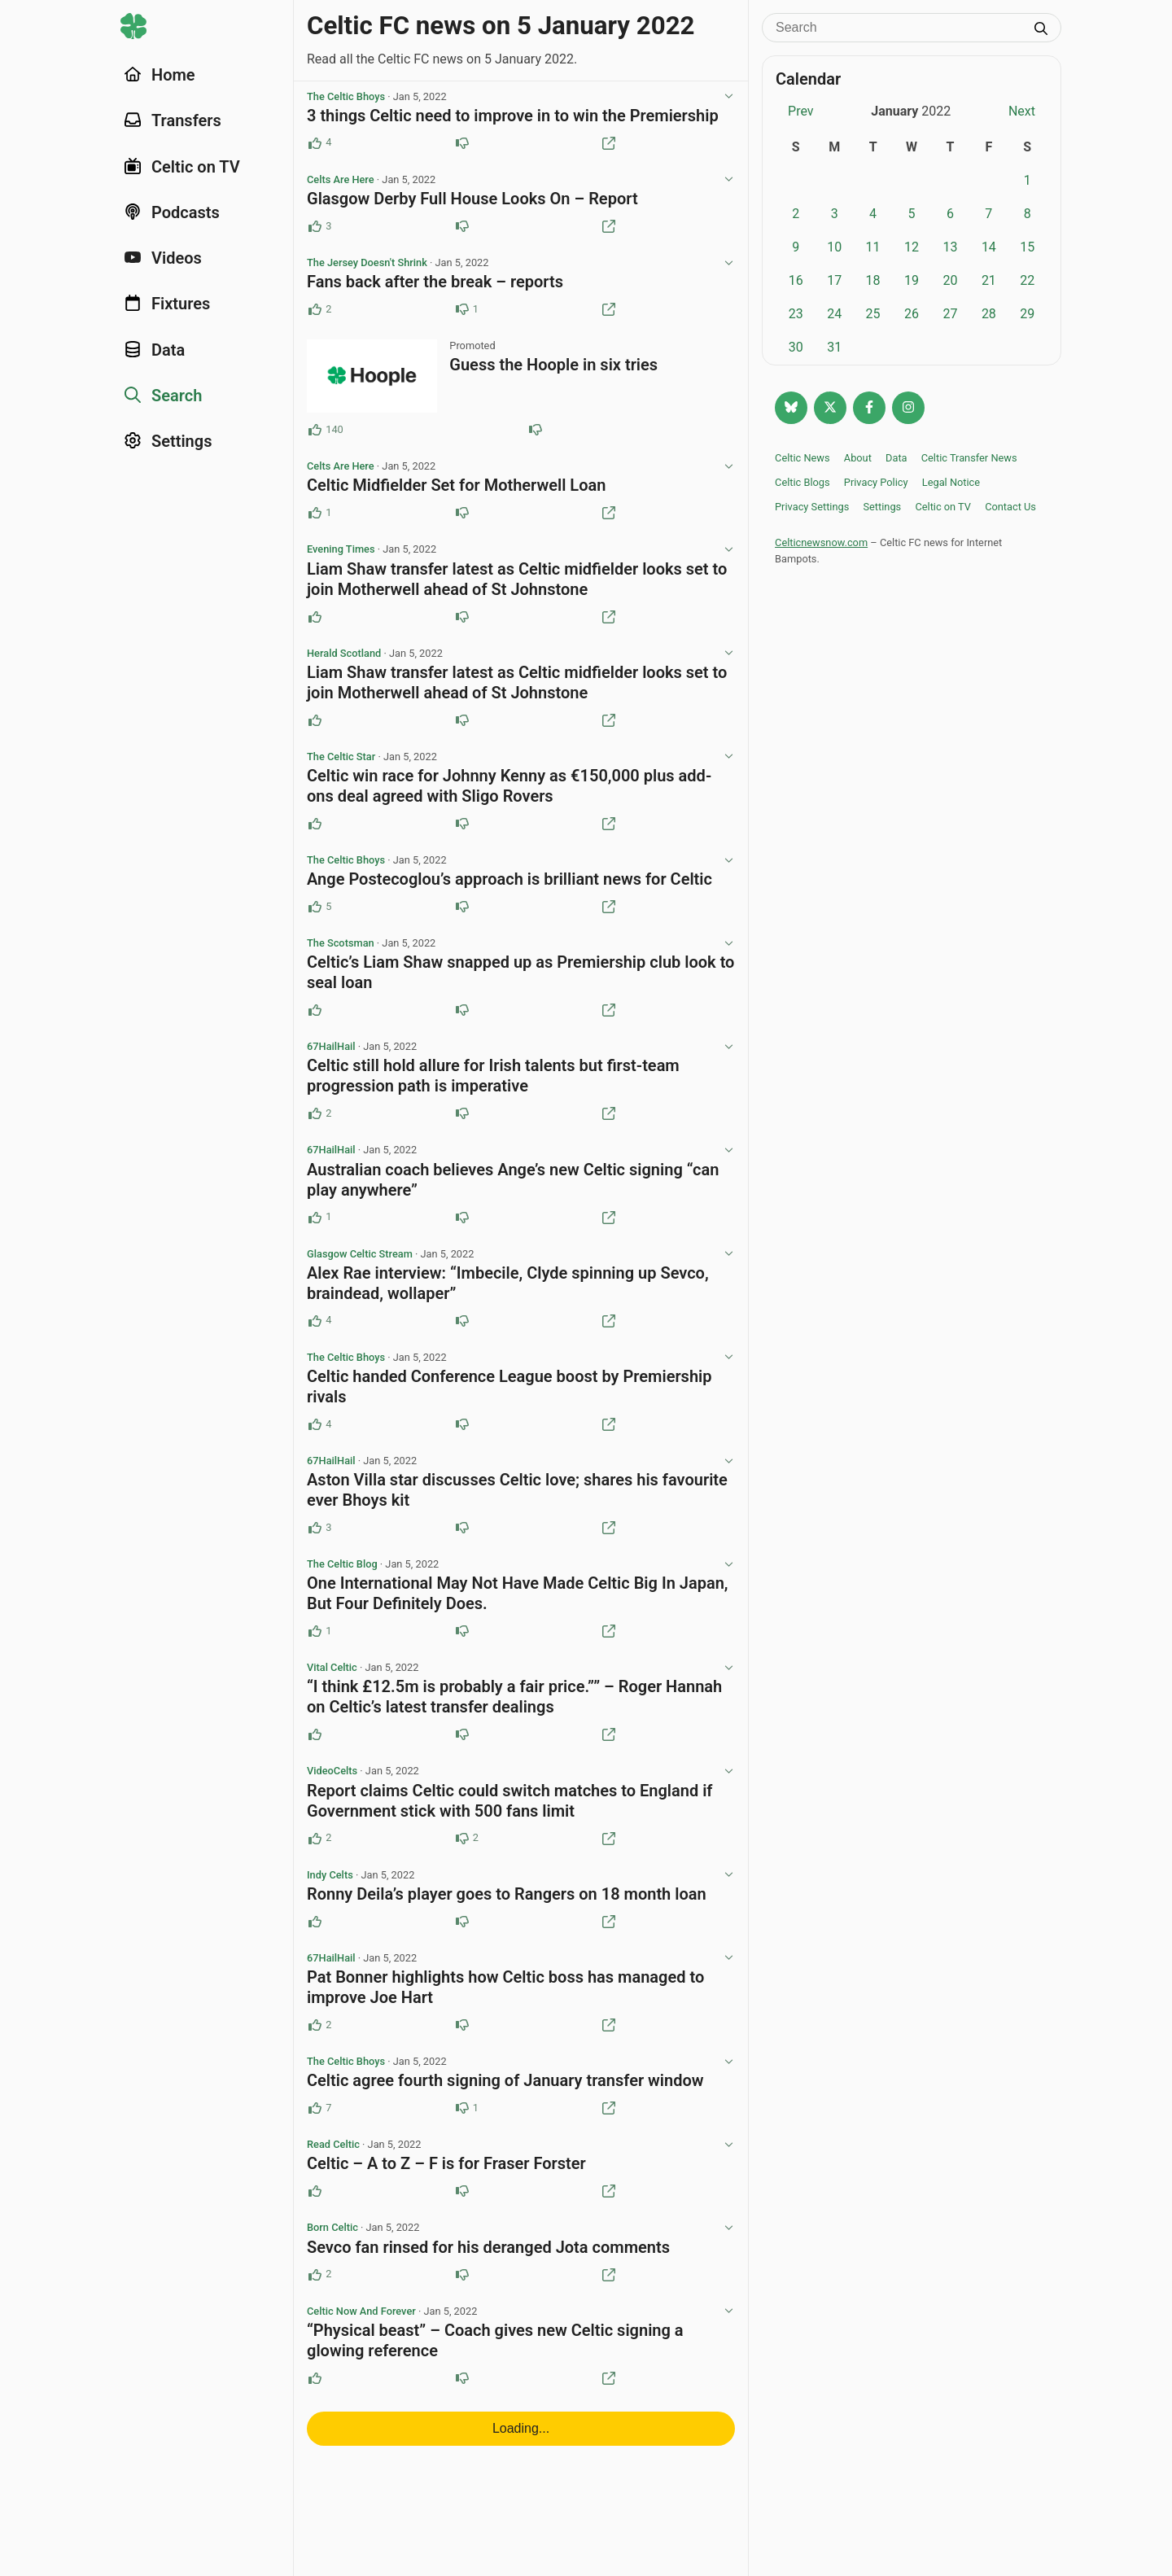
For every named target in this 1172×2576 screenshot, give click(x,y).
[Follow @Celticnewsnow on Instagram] (908, 408)
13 (949, 247)
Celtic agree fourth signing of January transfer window (505, 2097)
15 (1027, 247)
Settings (882, 507)
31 (834, 347)
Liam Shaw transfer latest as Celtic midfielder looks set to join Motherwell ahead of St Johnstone (517, 584)
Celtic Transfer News (969, 458)
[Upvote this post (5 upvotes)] (315, 914)
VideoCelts (332, 1785)
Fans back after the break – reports (435, 284)
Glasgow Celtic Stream (360, 1264)
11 (873, 247)
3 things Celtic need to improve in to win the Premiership (513, 116)
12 (911, 247)
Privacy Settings (812, 507)
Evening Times (340, 554)
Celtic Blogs (802, 482)
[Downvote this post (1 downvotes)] (462, 312)
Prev (801, 111)
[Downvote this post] (462, 144)
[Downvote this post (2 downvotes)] (462, 1853)
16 (796, 280)
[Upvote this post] (315, 622)
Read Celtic (333, 2162)
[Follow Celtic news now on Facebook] (869, 408)
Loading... (520, 2448)
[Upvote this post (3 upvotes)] (315, 228)
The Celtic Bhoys (346, 97)
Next (1021, 111)
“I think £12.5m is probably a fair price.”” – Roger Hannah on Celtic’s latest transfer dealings (514, 1710)
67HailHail (331, 1055)
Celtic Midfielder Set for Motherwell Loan (456, 489)
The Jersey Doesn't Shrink (367, 265)
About (858, 458)
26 (911, 313)
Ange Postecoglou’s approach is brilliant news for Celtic (509, 886)
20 (949, 280)
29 (1027, 313)
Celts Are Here (340, 181)
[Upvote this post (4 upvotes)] (315, 144)
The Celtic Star (341, 763)
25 (873, 313)
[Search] (899, 28)
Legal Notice (951, 482)
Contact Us (1010, 507)
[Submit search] (1040, 30)
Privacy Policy (876, 482)
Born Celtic (332, 2246)
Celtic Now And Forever (361, 2331)
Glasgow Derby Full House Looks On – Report (472, 200)
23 (796, 313)
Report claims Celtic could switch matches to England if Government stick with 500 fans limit (509, 1815)
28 (989, 313)
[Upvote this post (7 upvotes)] (315, 2125)
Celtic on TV (943, 507)
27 (949, 313)
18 (873, 280)
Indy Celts (330, 1890)
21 (989, 280)
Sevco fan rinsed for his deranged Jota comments (488, 2266)
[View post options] (728, 97)
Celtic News (802, 458)
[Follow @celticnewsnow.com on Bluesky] (791, 408)
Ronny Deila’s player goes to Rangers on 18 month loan (506, 1909)
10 (834, 247)
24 (834, 313)
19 (911, 280)
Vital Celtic (332, 1681)
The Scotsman (340, 951)
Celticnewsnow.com (821, 542)
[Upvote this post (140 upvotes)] (315, 433)
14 (989, 247)
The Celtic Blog (342, 1577)
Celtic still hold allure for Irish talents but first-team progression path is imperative (493, 1084)
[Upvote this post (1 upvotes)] (315, 517)
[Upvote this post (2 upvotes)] (315, 312)
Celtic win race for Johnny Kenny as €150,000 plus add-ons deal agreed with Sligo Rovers (509, 792)
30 (796, 347)
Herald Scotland (344, 659)
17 (834, 280)
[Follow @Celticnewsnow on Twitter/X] (830, 408)
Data (896, 458)
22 (1027, 280)
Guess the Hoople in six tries (553, 368)
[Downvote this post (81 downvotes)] (535, 433)
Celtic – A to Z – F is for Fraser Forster (446, 2181)
